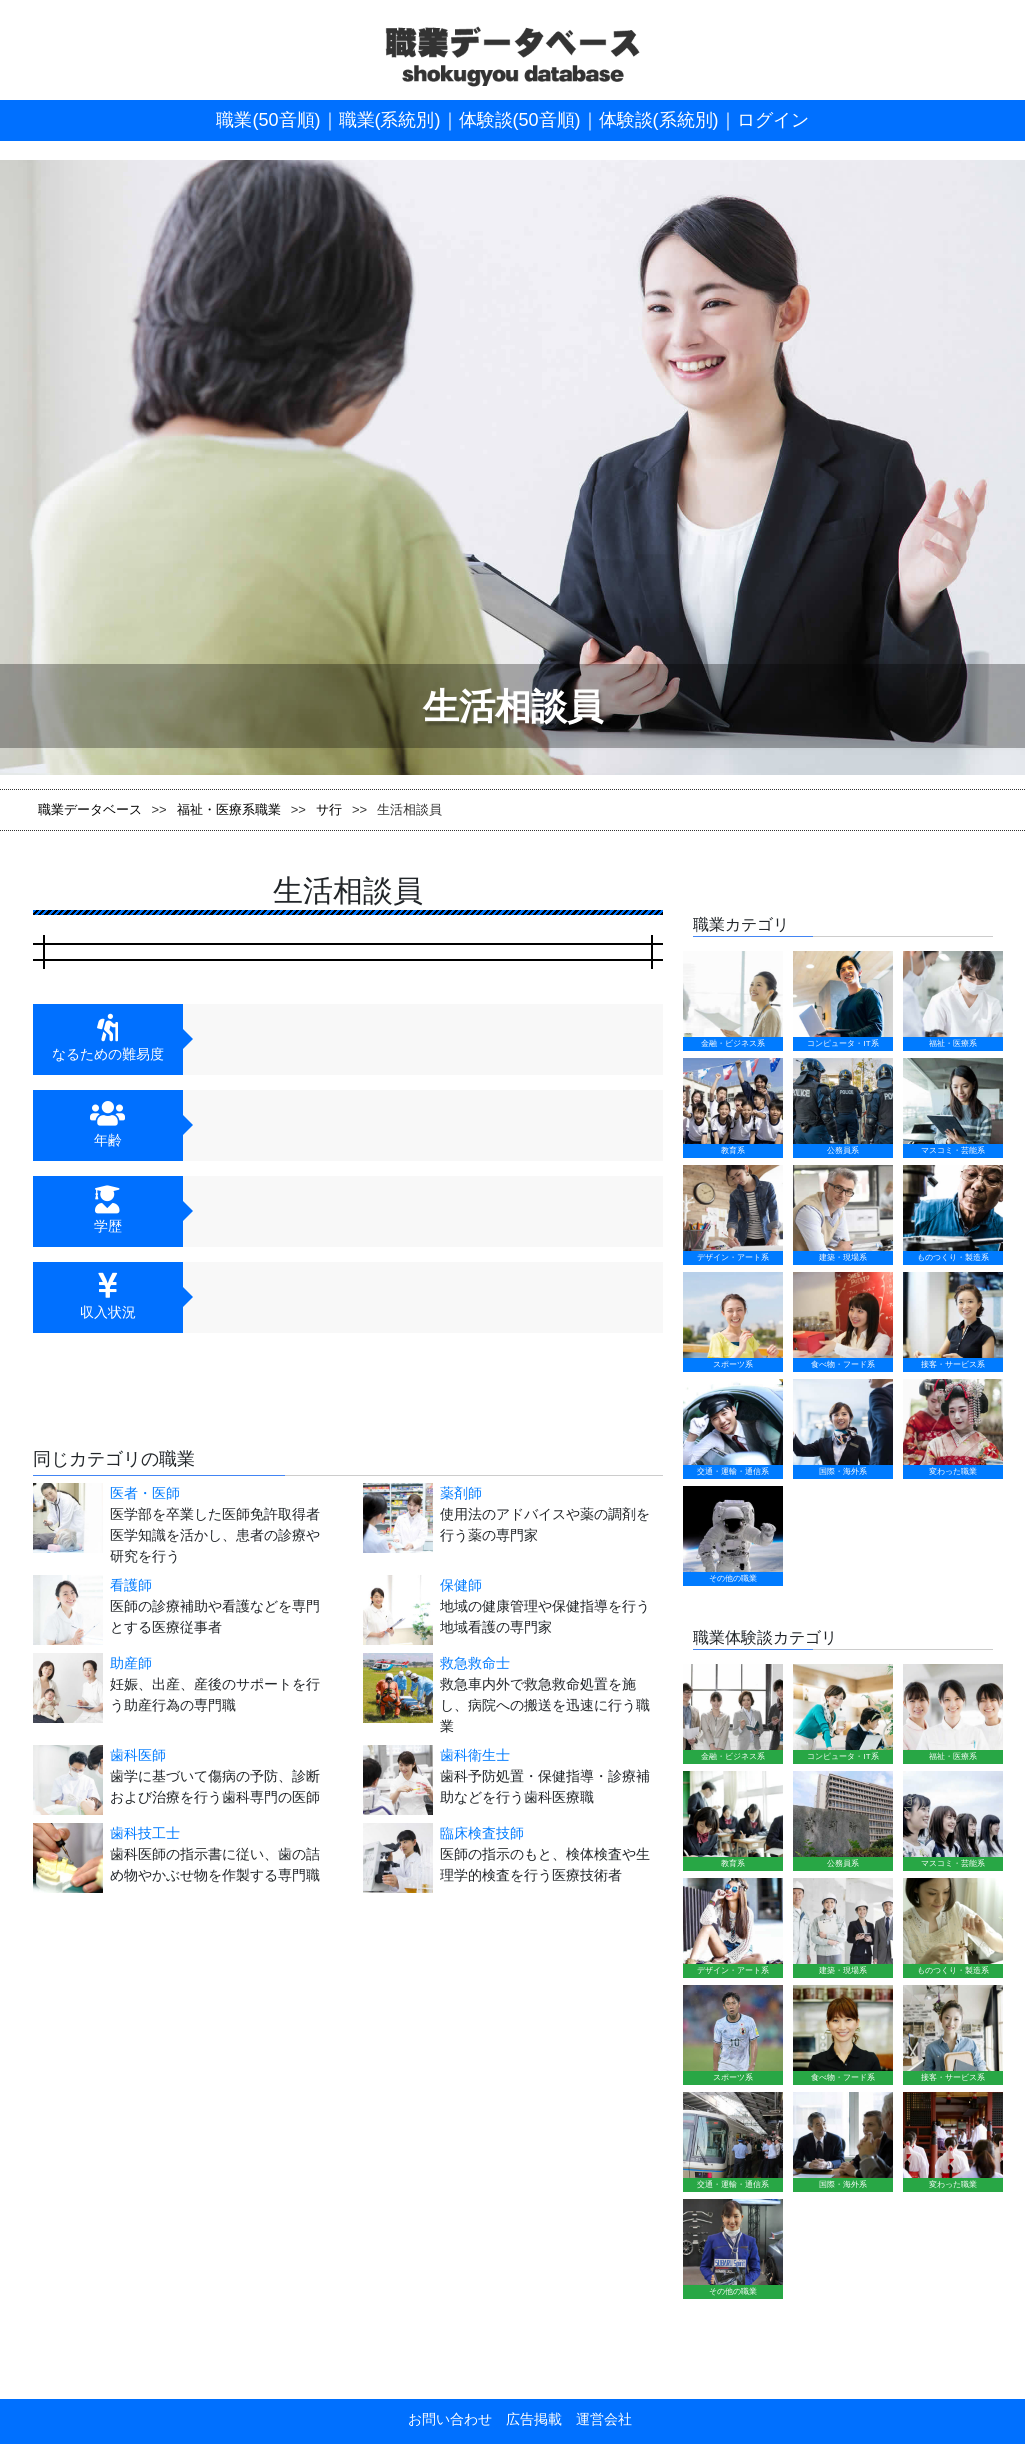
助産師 (131, 1663)
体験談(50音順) (520, 120)
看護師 (131, 1585)
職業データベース (90, 809)
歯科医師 (138, 1755)
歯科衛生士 (475, 1755)
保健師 (461, 1585)
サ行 (329, 809)
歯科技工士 (145, 1833)
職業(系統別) (390, 120)
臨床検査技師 (482, 1833)
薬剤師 (461, 1493)
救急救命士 (475, 1663)
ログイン (773, 120)
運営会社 (597, 2419)
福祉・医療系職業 (229, 809)
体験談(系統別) (659, 120)
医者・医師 (145, 1493)
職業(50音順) (268, 120)
